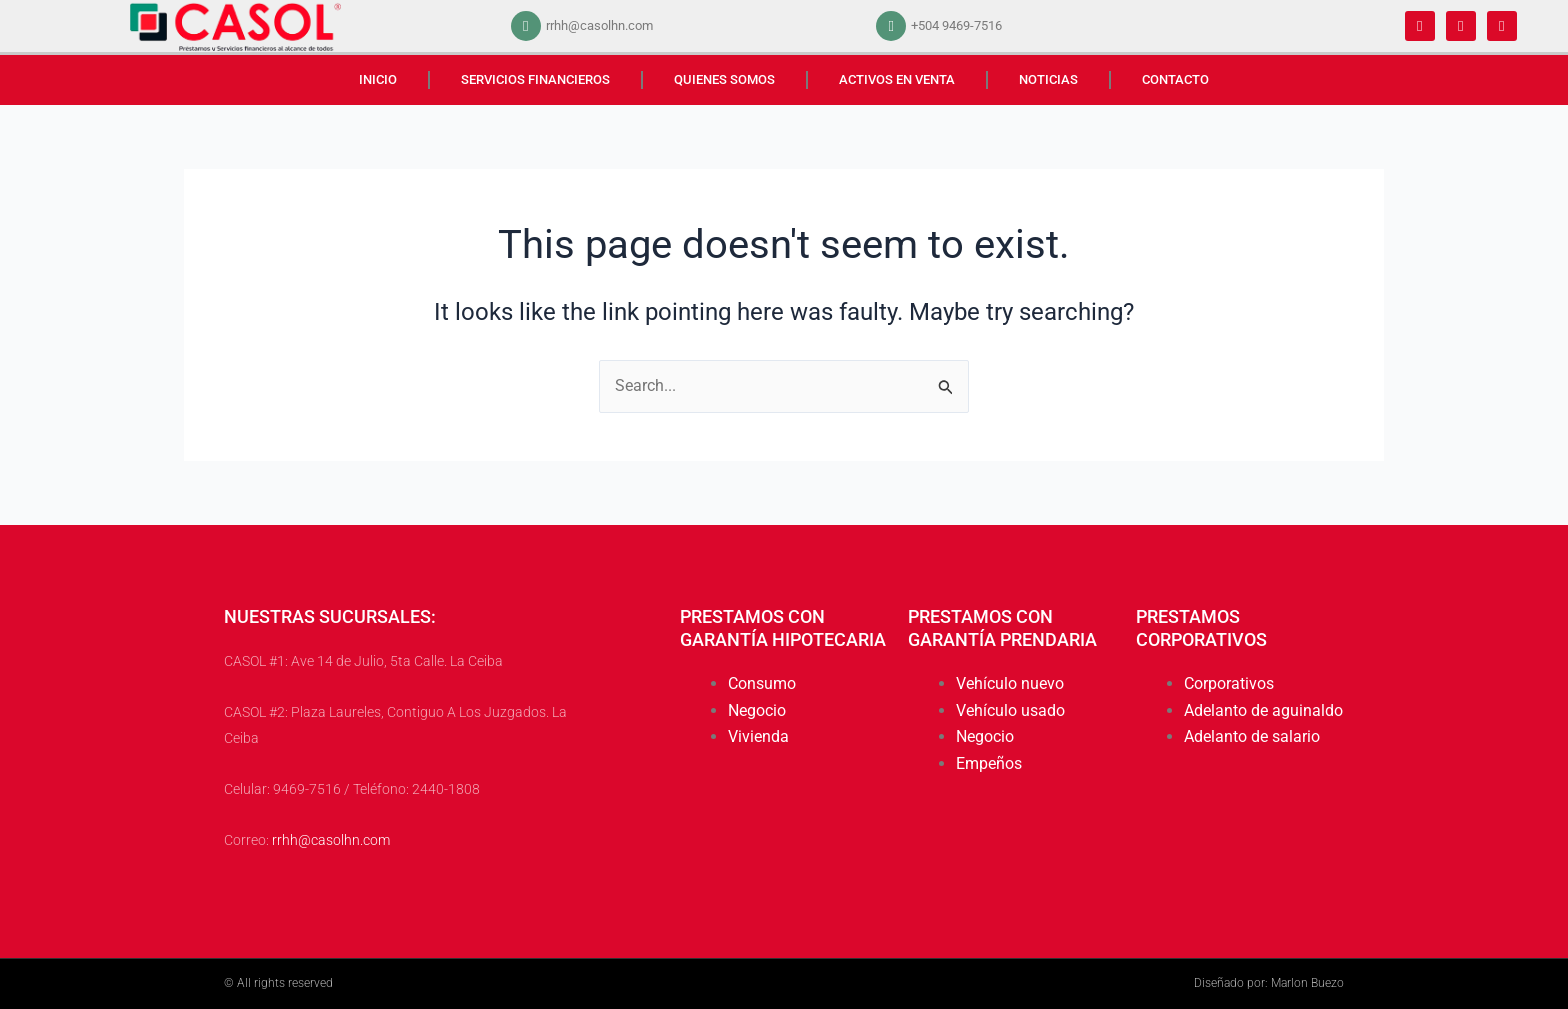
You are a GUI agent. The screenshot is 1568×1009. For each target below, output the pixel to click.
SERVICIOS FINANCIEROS (535, 79)
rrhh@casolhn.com (331, 840)
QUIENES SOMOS (724, 79)
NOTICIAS (1048, 79)
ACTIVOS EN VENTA (897, 79)
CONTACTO (1175, 79)
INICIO (378, 79)
